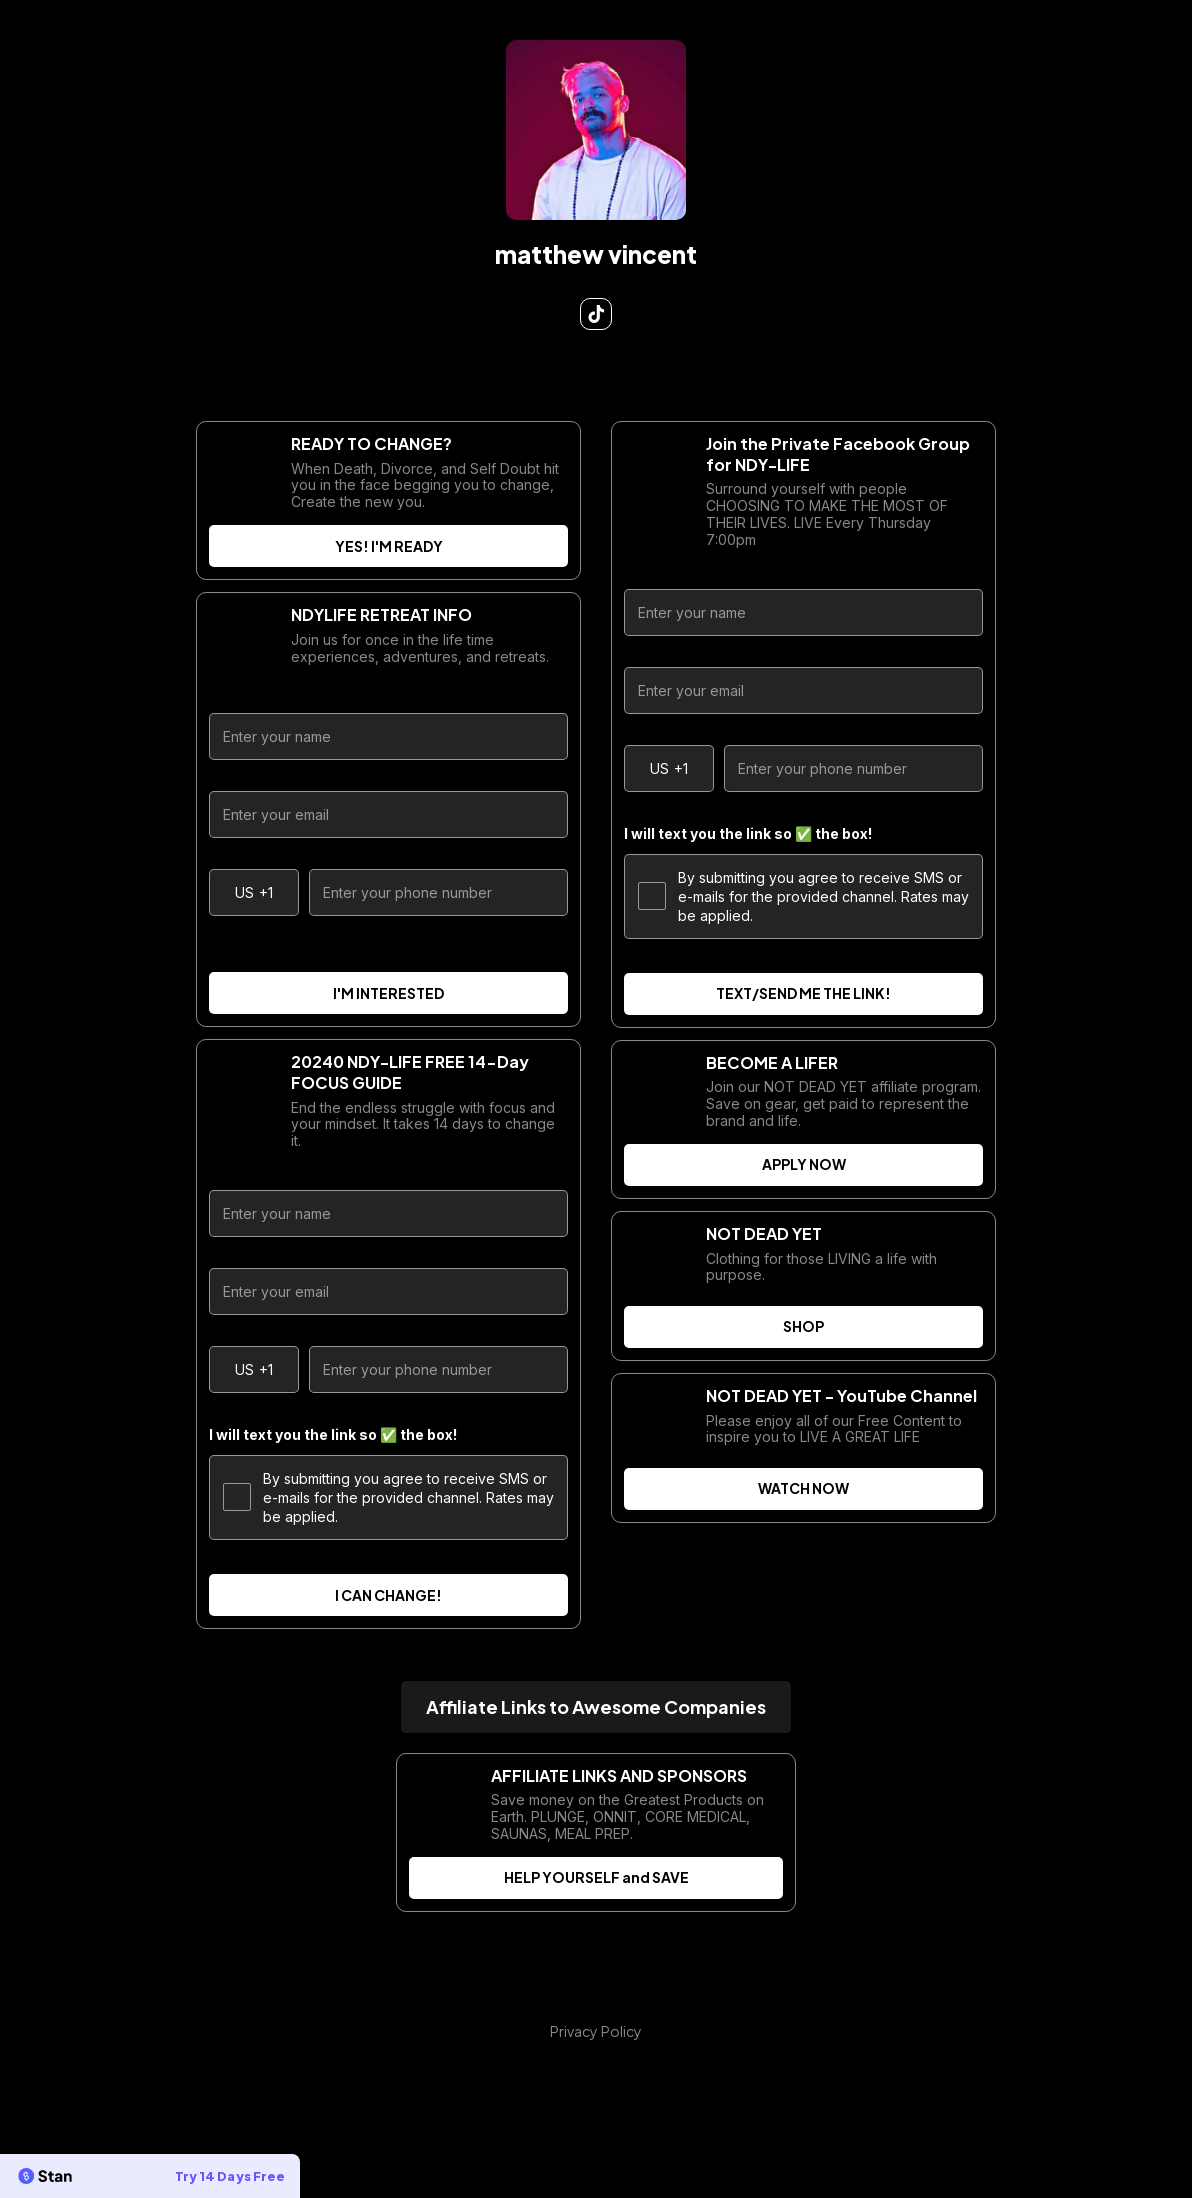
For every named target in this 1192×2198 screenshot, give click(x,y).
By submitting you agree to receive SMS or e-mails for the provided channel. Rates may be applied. (388, 1497)
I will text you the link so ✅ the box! (333, 1434)
